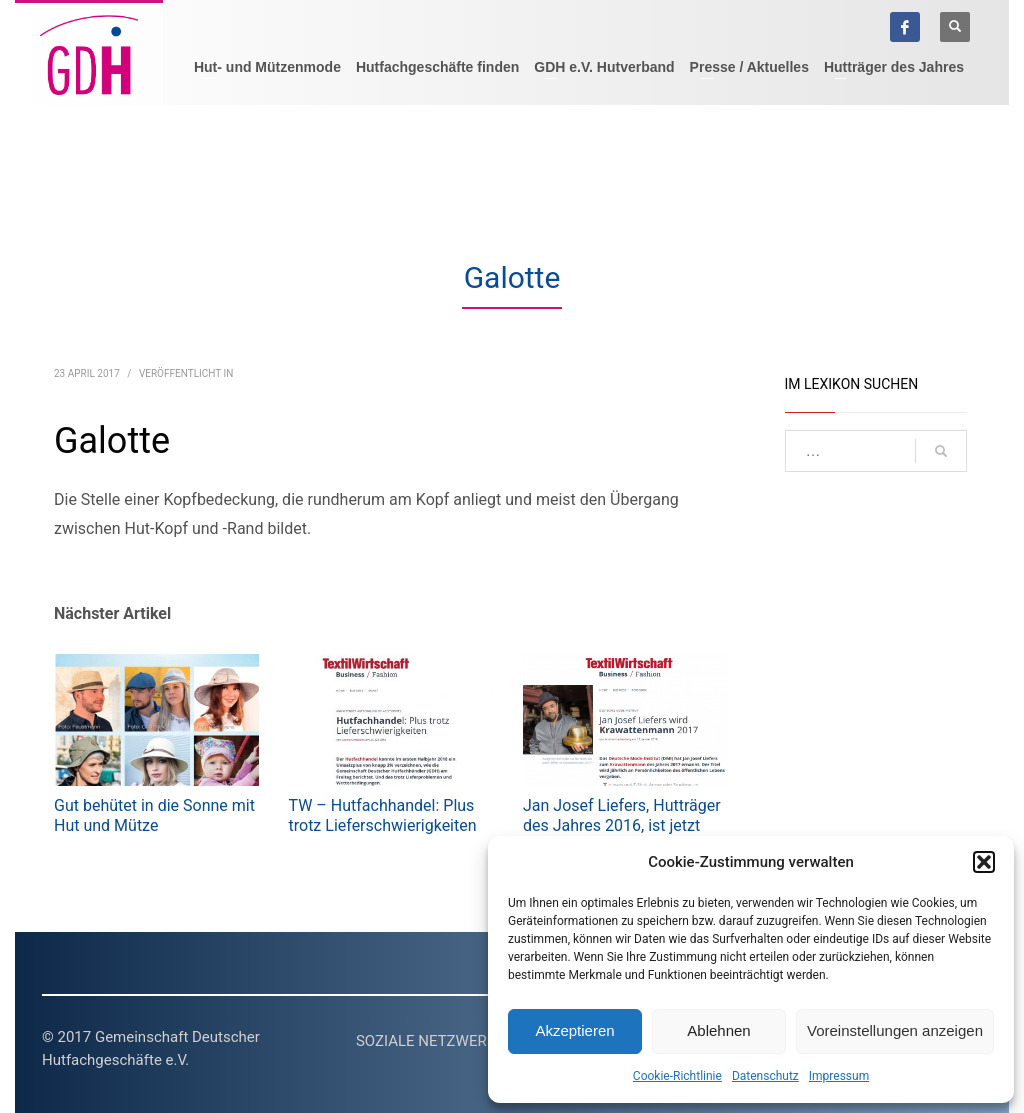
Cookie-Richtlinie (677, 1076)
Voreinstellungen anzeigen (895, 1030)
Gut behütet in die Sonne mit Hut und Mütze (154, 815)
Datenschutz (765, 1076)
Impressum (839, 1076)
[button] (984, 862)
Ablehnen (718, 1030)
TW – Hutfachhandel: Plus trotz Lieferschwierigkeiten (383, 815)
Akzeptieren (574, 1030)
